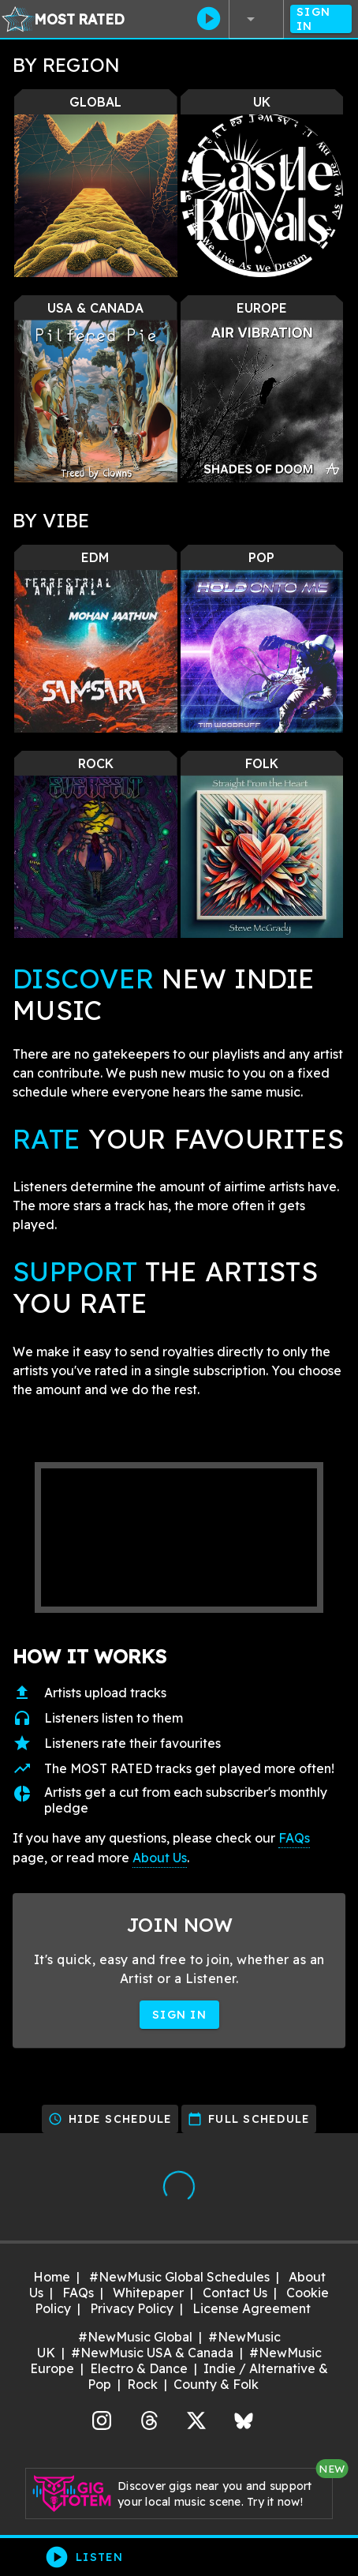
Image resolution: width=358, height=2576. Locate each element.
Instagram (101, 2419)
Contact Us (235, 2292)
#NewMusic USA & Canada (152, 2352)
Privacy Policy (131, 2308)
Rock (142, 2384)
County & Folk (216, 2384)
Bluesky (243, 2419)
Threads (149, 2419)
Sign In (321, 19)
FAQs (294, 1838)
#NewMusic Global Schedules (179, 2277)
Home (51, 2277)
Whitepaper (148, 2292)
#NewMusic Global (135, 2337)
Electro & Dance (139, 2368)
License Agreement (251, 2308)
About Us (159, 1857)
